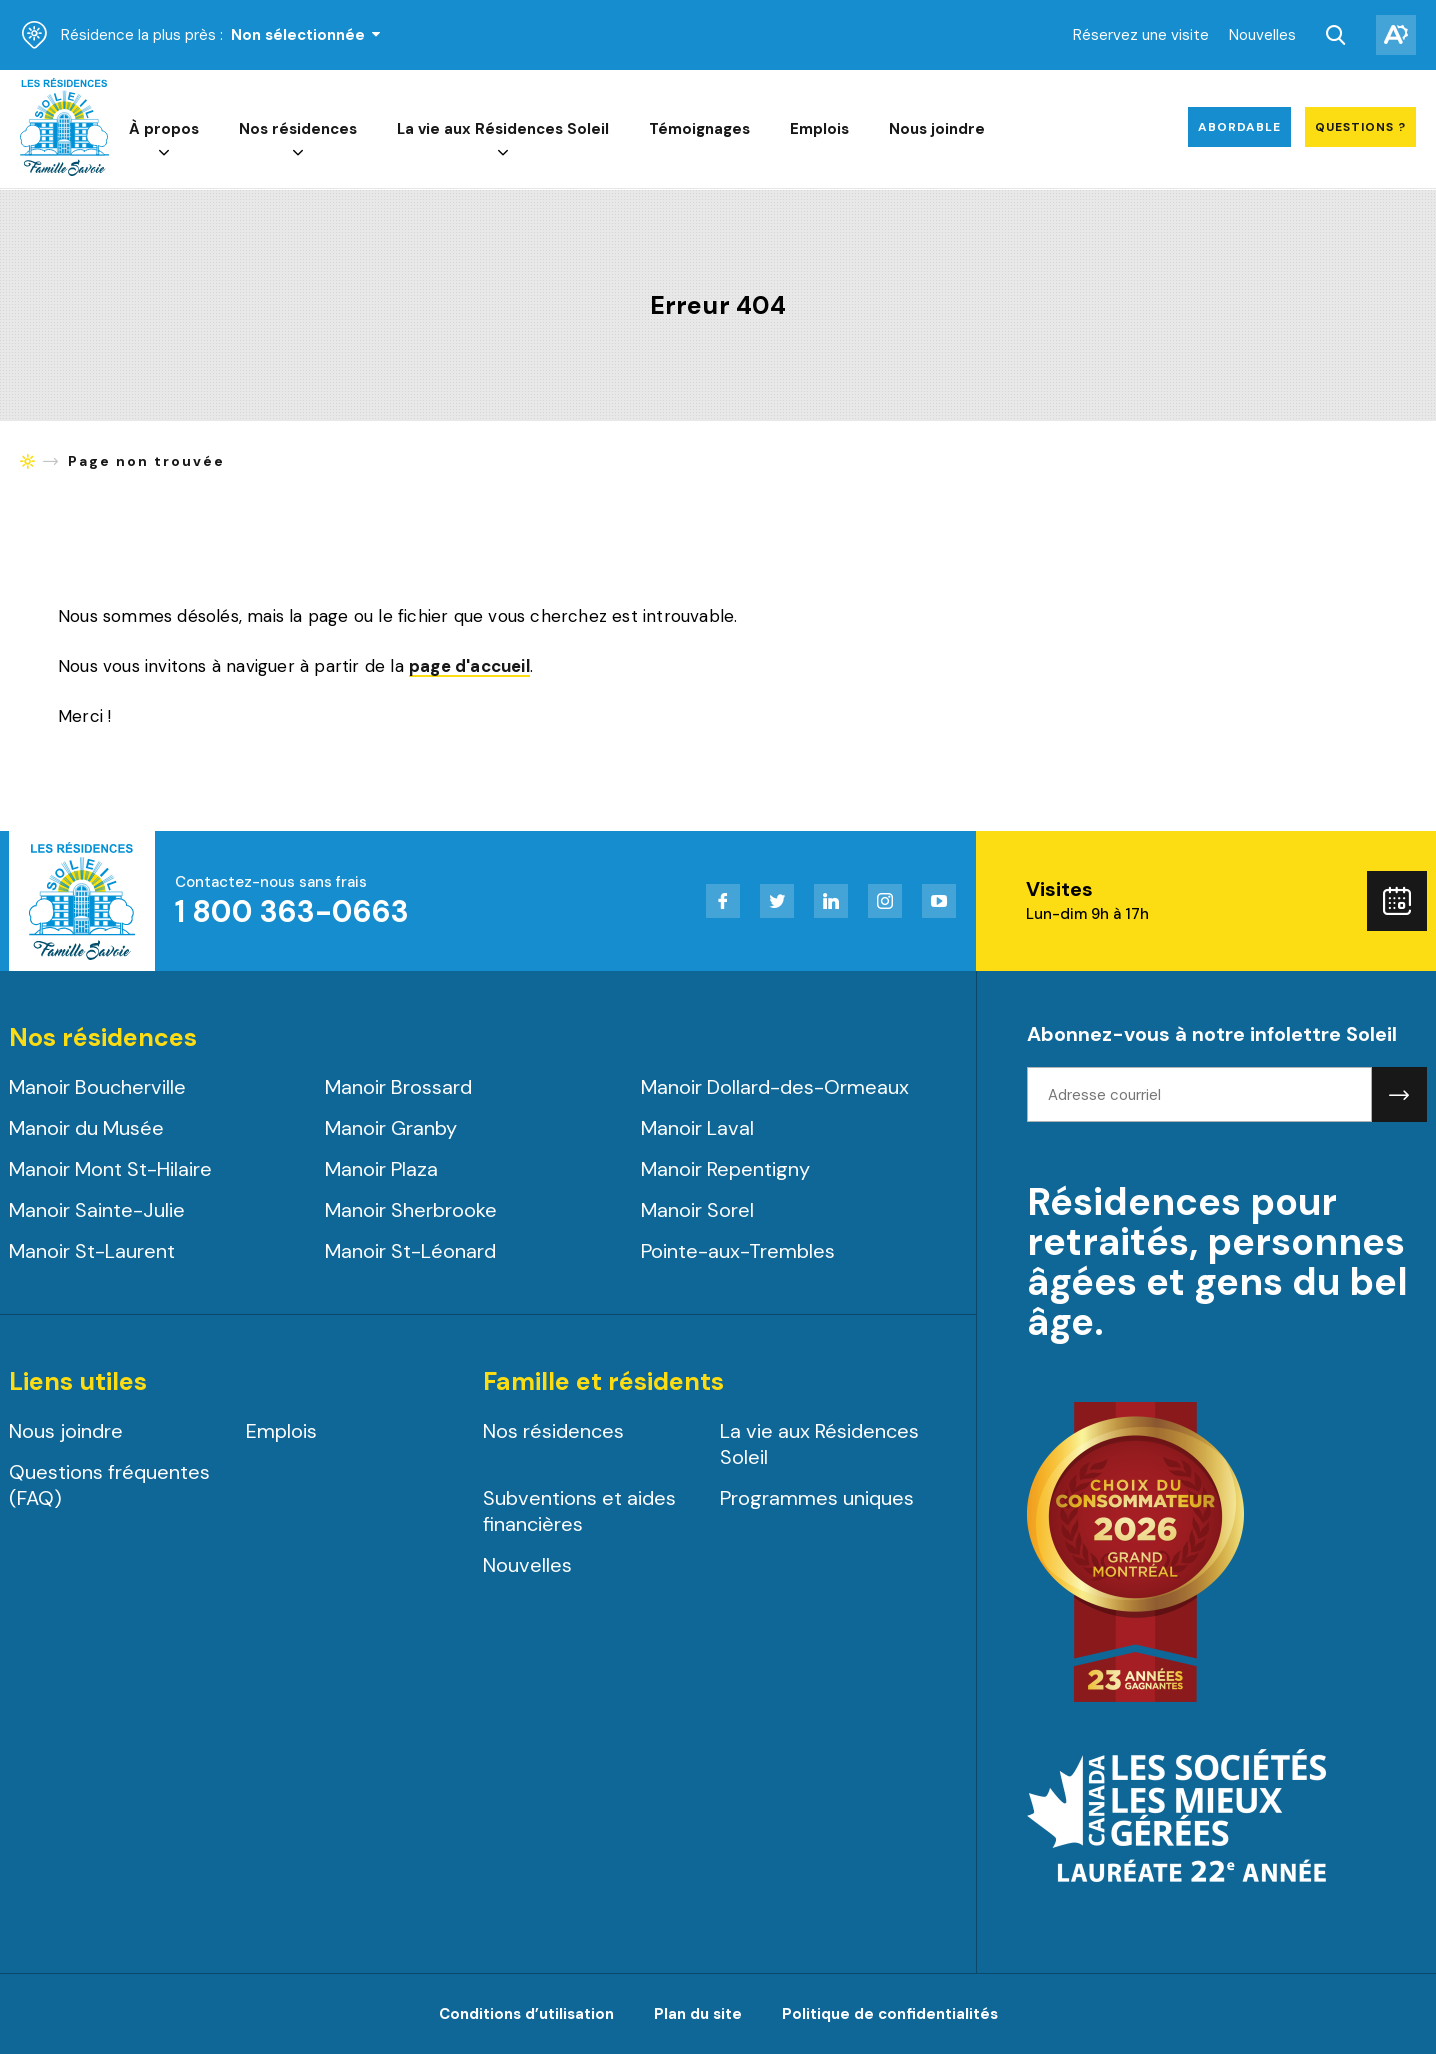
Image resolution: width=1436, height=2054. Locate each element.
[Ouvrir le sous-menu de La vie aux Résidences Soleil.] (504, 154)
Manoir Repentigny (725, 1169)
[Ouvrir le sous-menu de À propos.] (165, 154)
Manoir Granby (391, 1128)
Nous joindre (938, 130)
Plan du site (698, 2014)
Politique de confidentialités (890, 2014)
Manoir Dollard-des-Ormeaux (775, 1087)
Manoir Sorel (697, 1210)
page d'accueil (469, 667)
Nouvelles (1262, 35)
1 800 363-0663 (292, 911)
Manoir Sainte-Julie (97, 1210)
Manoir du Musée (86, 1128)
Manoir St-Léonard (410, 1251)
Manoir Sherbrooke (411, 1210)
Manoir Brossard (398, 1087)
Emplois (820, 130)
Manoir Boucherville (97, 1087)
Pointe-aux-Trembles (738, 1251)
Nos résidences (299, 130)
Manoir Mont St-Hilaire (110, 1169)
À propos (165, 130)
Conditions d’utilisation (526, 2014)
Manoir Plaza (381, 1169)
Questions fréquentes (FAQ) (109, 1485)
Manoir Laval (697, 1128)
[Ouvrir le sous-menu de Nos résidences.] (299, 154)
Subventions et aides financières (579, 1511)
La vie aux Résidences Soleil (504, 130)
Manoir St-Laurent (92, 1251)
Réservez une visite (1141, 35)
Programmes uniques (817, 1498)
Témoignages (700, 130)
